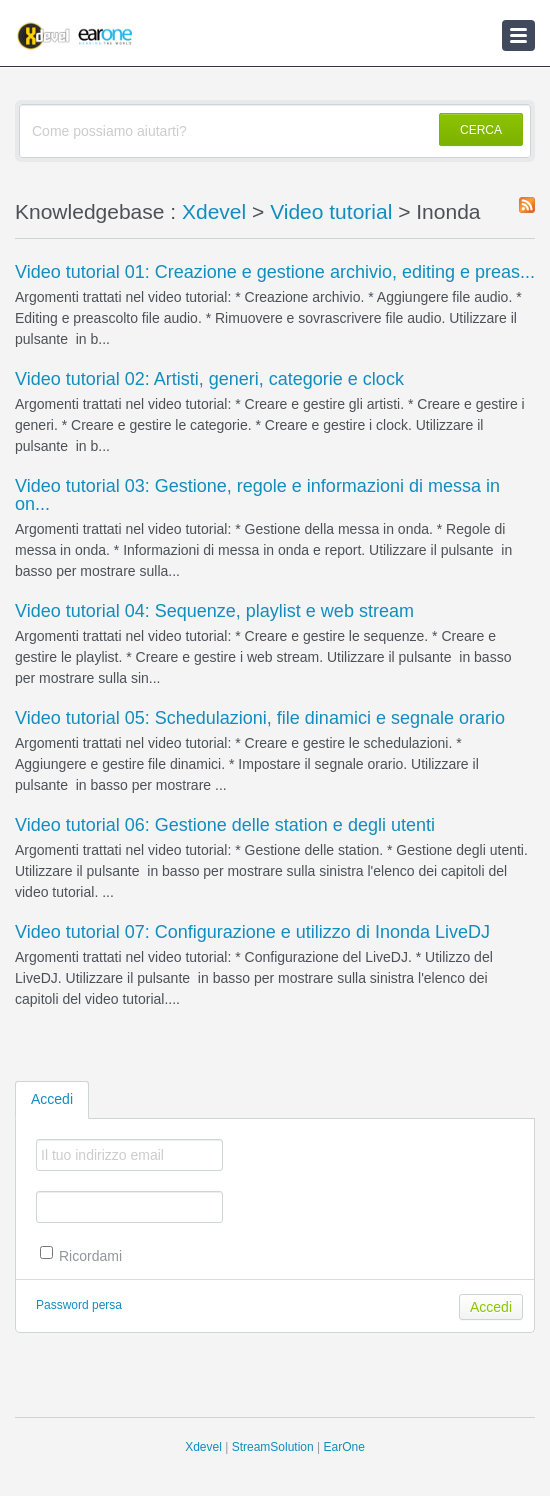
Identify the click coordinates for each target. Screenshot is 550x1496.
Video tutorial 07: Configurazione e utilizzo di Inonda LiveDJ (252, 932)
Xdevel (214, 211)
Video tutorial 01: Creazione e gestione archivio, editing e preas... (275, 272)
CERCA (481, 130)
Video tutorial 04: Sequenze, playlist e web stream (214, 611)
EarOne (343, 1447)
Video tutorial (331, 211)
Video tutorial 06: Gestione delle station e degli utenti (225, 825)
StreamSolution (273, 1447)
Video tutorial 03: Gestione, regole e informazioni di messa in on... (257, 495)
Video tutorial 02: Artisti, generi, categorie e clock (209, 379)
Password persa (79, 1305)
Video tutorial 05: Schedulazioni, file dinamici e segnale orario (260, 718)
